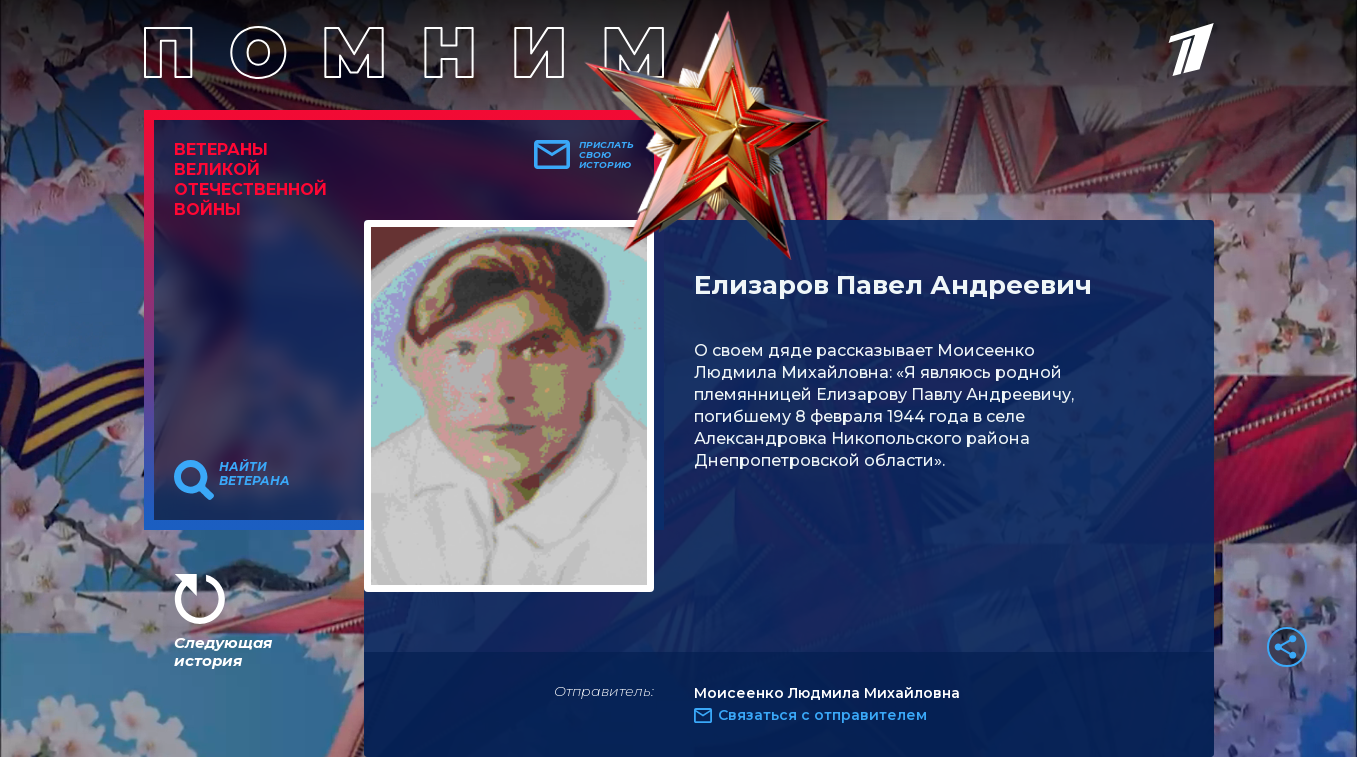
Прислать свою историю (606, 155)
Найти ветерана (254, 474)
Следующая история (223, 651)
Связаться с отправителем (822, 715)
